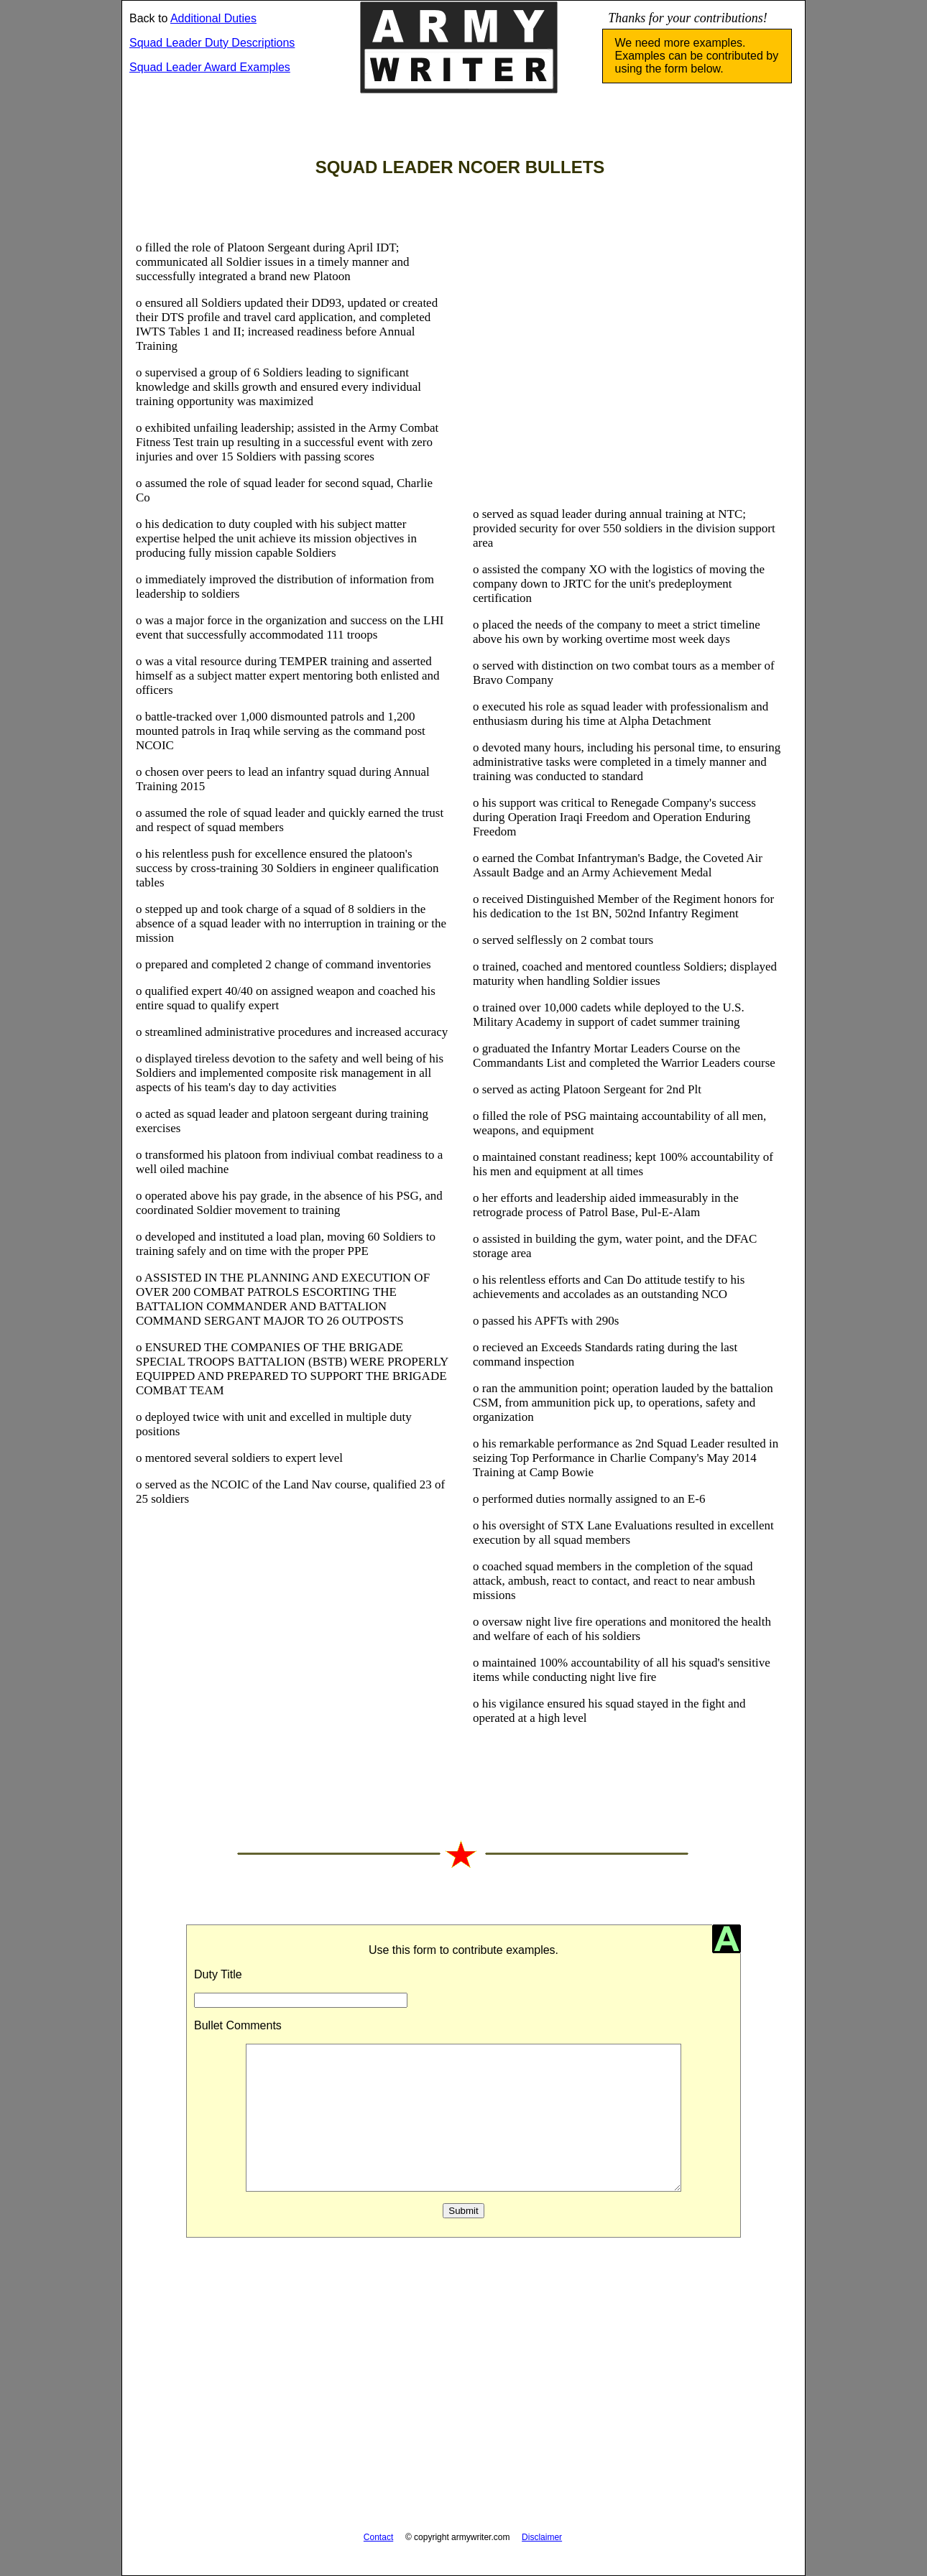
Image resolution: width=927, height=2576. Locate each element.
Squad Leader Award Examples (209, 67)
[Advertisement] (629, 367)
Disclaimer (542, 2537)
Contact (378, 2537)
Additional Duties (213, 18)
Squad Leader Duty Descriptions (212, 43)
